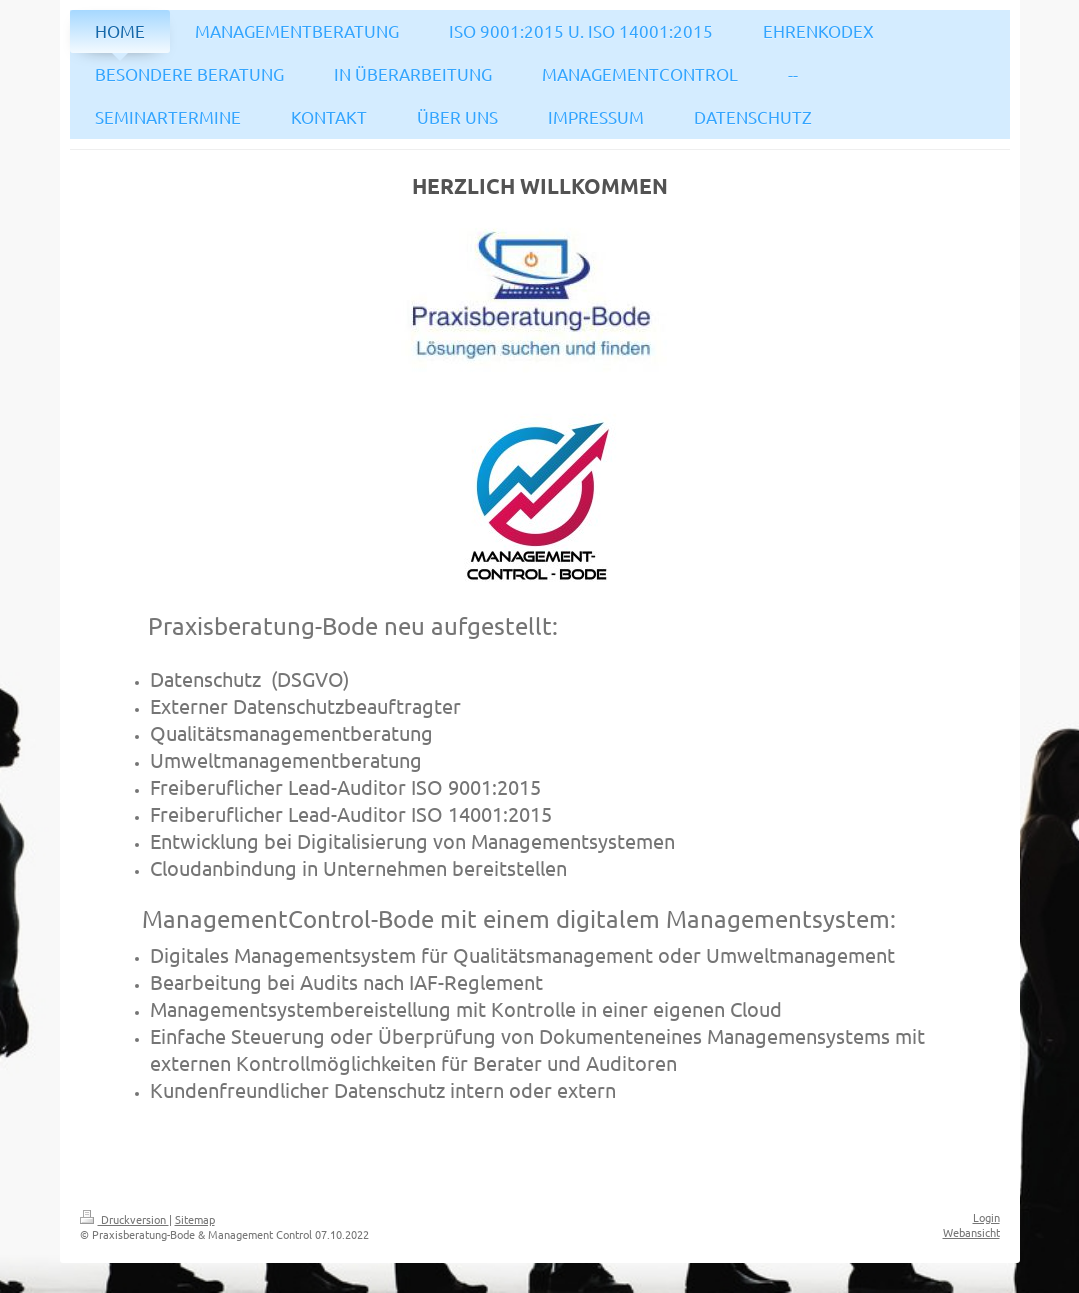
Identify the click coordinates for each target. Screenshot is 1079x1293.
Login (986, 1217)
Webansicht (971, 1232)
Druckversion (124, 1219)
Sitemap (195, 1219)
